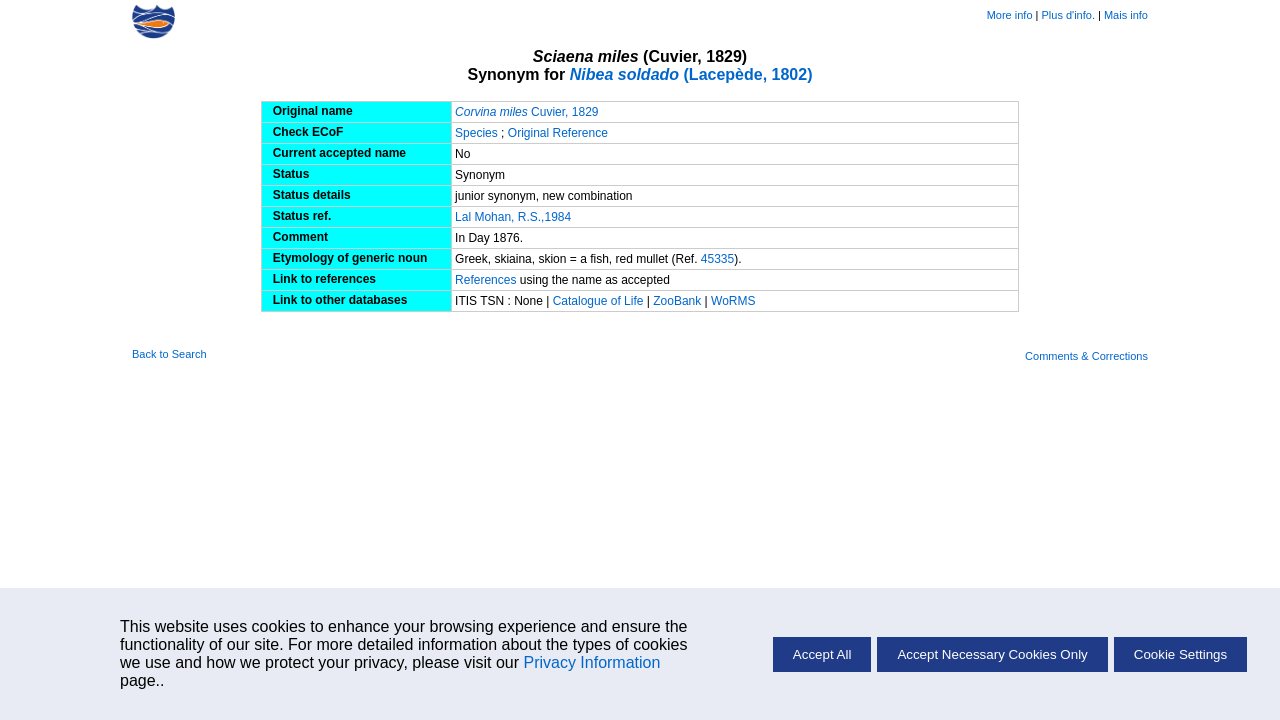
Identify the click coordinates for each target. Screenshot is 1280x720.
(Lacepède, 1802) (691, 74)
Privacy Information (591, 662)
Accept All (822, 654)
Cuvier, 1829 (526, 112)
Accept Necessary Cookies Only (992, 654)
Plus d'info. (1068, 15)
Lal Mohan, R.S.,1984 (513, 217)
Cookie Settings (1180, 654)
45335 (717, 259)
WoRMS (733, 301)
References (485, 280)
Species (476, 133)
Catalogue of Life (600, 301)
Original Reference (558, 133)
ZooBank (678, 301)
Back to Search (169, 354)
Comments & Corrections (1086, 356)
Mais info (1126, 15)
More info (1010, 15)
